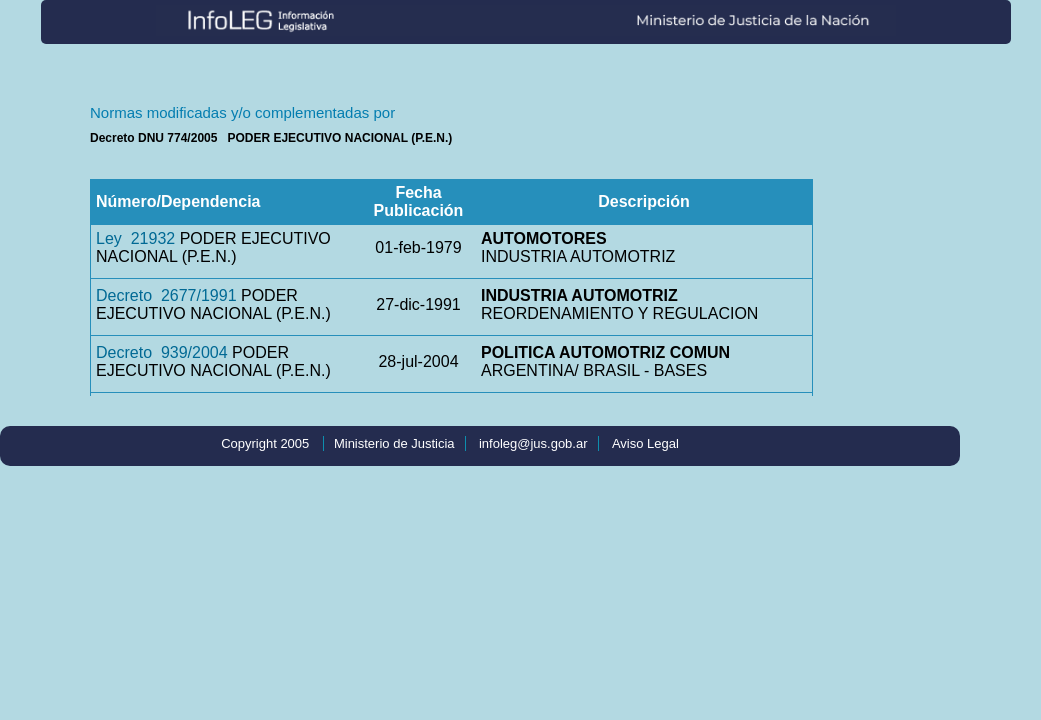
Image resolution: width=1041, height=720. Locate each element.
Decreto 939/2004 (162, 352)
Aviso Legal (645, 443)
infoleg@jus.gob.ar (533, 443)
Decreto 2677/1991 (166, 295)
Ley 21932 (135, 238)
